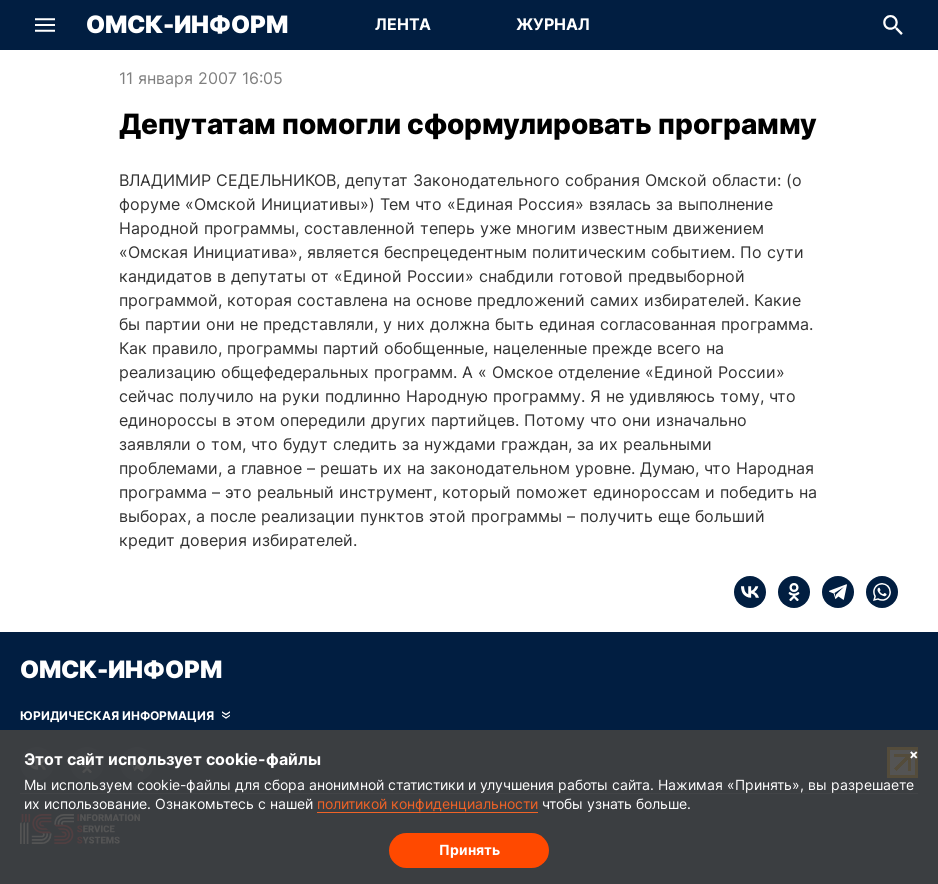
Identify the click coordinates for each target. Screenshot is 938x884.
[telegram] (832, 592)
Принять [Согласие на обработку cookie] (469, 849)
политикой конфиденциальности (427, 803)
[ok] (788, 592)
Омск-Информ (187, 25)
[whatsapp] (876, 592)
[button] (45, 25)
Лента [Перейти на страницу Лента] (403, 24)
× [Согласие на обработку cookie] (914, 753)
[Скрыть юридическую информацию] (125, 716)
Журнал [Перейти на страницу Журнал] (553, 24)
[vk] (750, 592)
